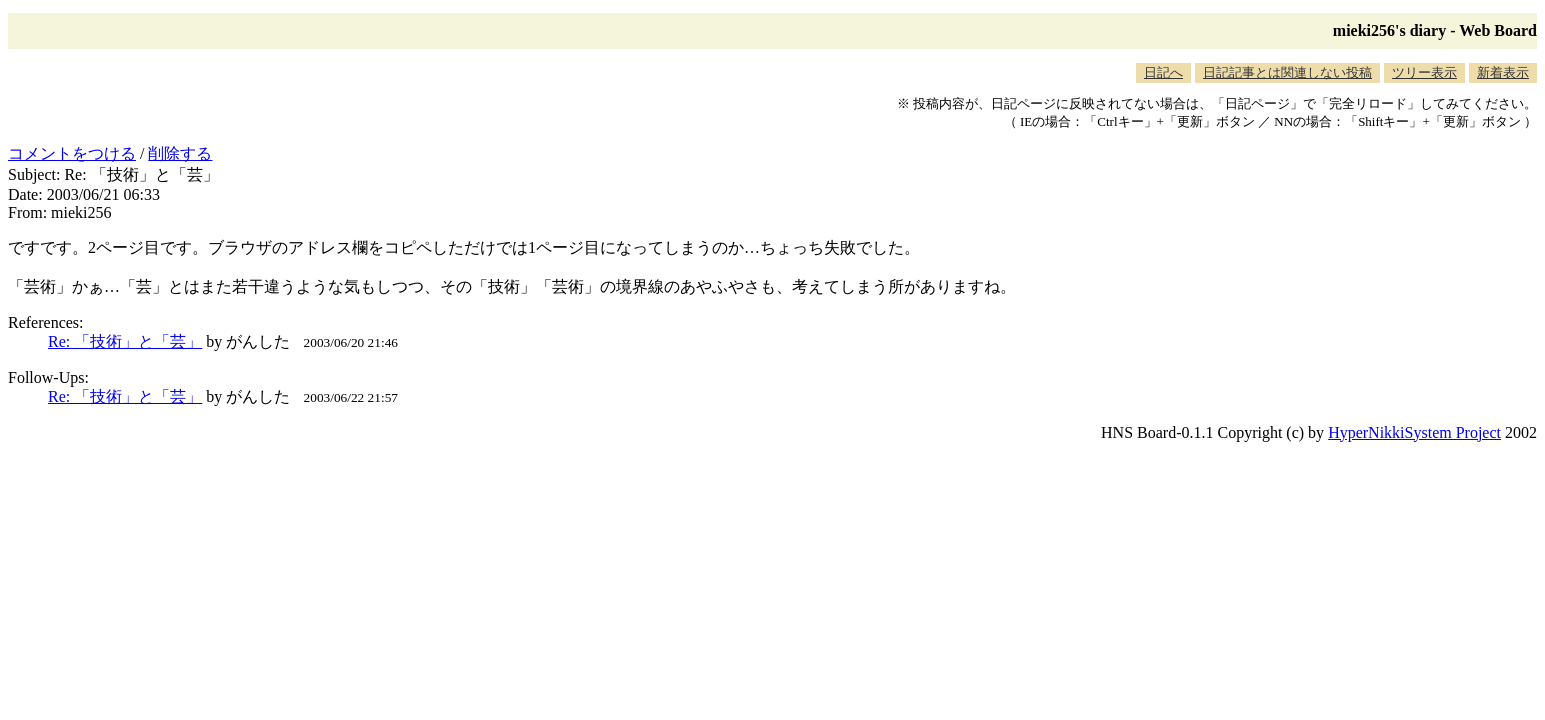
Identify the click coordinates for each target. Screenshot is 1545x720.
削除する (180, 153)
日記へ (1163, 72)
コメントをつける (72, 153)
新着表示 (1503, 72)
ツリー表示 (1424, 72)
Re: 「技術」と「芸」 (125, 341)
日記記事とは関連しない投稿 (1287, 72)
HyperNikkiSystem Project (1414, 432)
